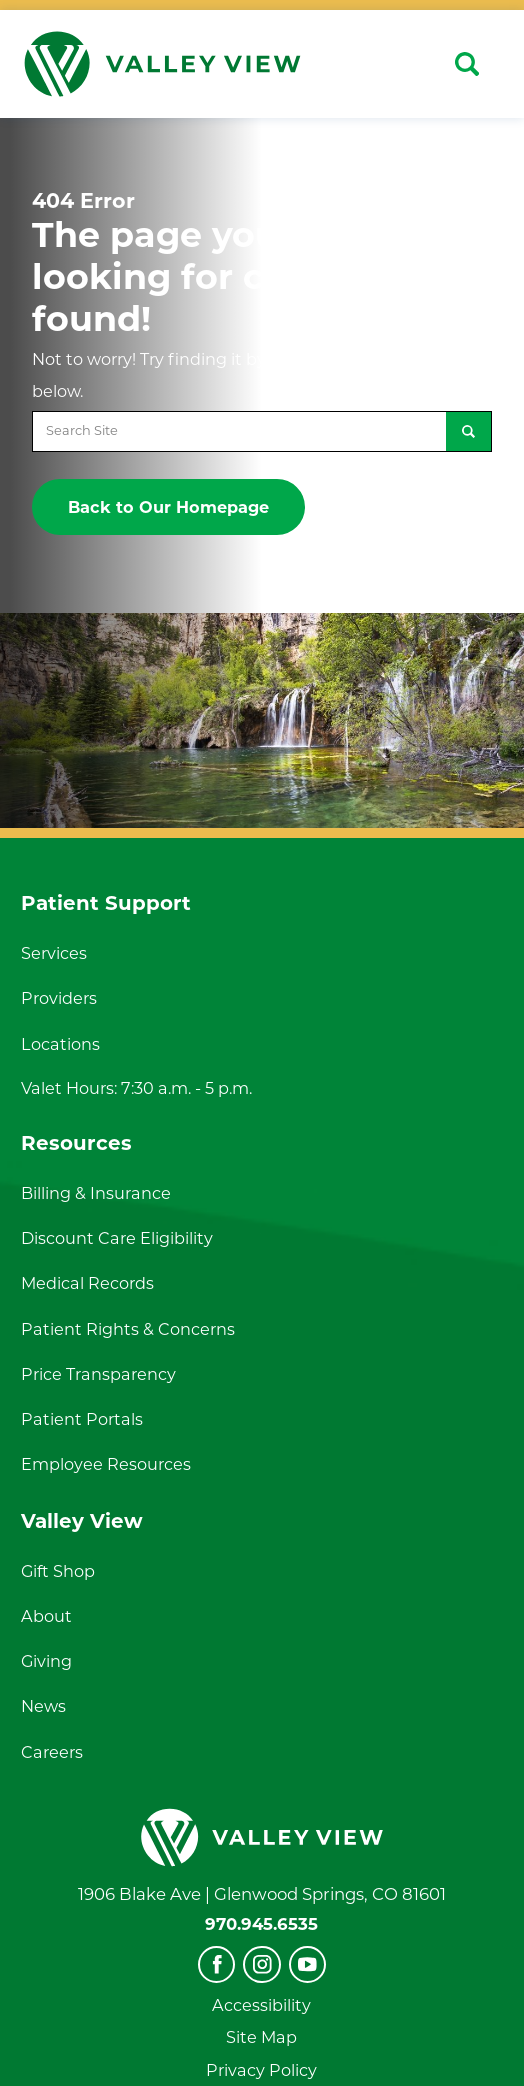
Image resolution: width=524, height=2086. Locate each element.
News (43, 1706)
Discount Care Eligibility (117, 1238)
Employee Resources (106, 1464)
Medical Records (87, 1283)
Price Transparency (98, 1374)
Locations (60, 1044)
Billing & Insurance (96, 1193)
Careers (52, 1752)
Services (54, 953)
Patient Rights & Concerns (128, 1329)
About (46, 1616)
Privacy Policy (261, 2070)
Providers (59, 998)
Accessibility (261, 2005)
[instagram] (261, 1964)
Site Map (261, 2037)
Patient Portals (82, 1419)
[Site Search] (467, 64)
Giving (46, 1661)
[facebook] (216, 1964)
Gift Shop (58, 1571)
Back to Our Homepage (168, 507)
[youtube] (307, 1964)
